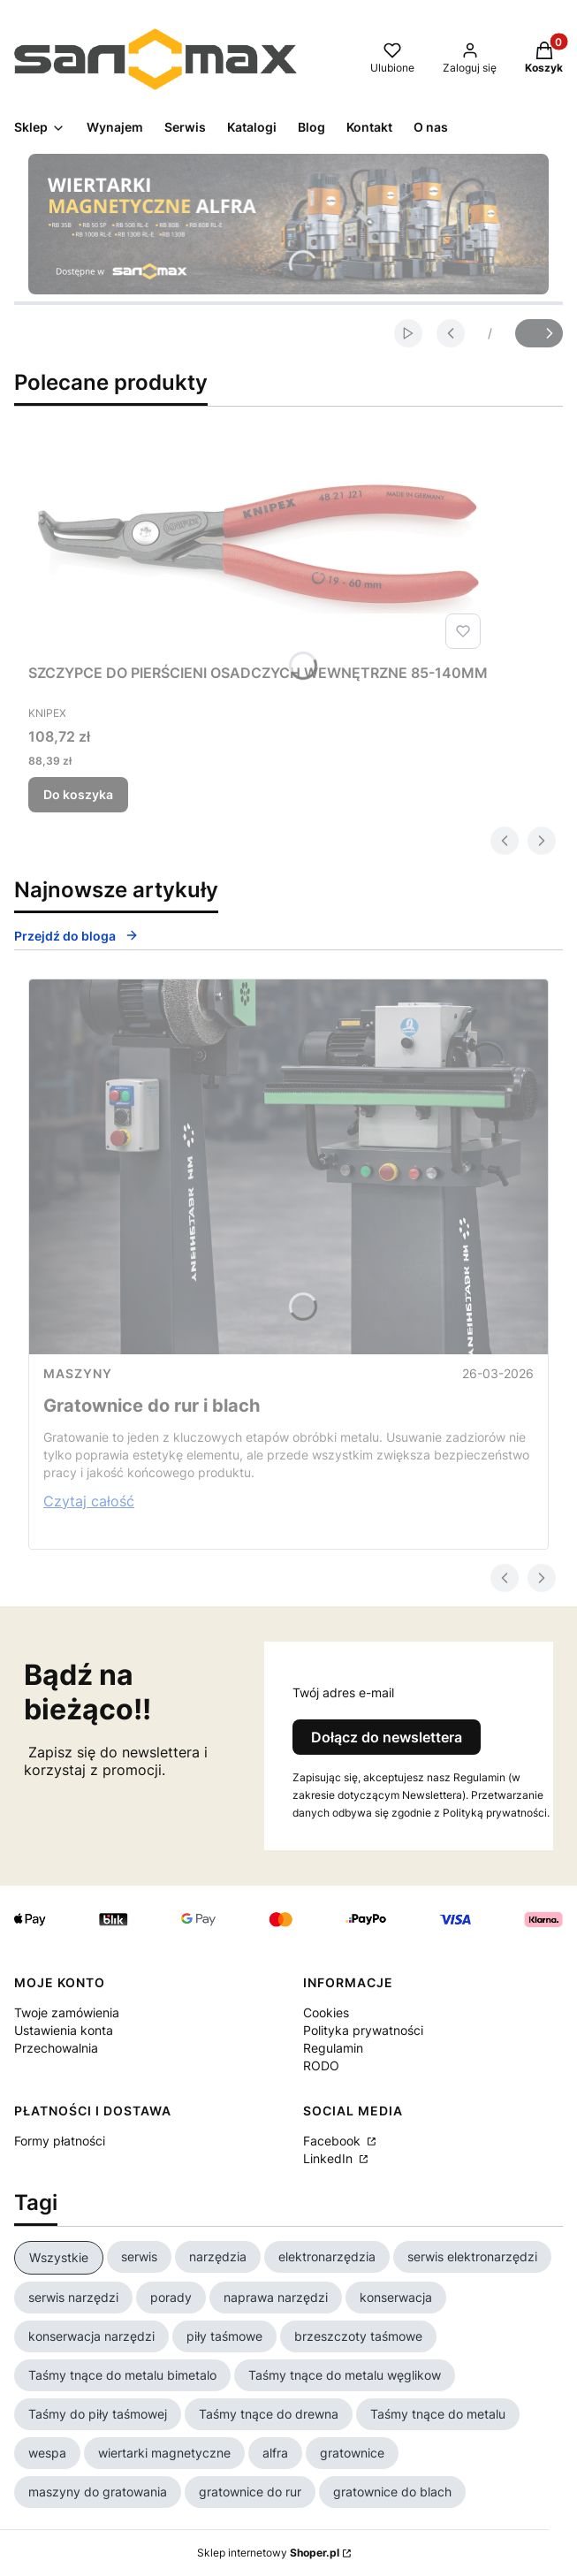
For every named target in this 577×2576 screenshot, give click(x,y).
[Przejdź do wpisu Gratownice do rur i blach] (288, 1166)
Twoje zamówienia (66, 2012)
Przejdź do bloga (76, 935)
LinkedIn (329, 2158)
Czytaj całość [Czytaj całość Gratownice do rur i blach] (88, 1501)
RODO (321, 2065)
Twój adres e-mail (343, 1692)
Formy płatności (59, 2140)
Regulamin (333, 2047)
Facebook (333, 2140)
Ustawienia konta (63, 2030)
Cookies (326, 2012)
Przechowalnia (56, 2047)
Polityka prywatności (363, 2030)
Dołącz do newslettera (386, 1737)
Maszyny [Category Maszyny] (77, 1373)
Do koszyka (78, 794)
